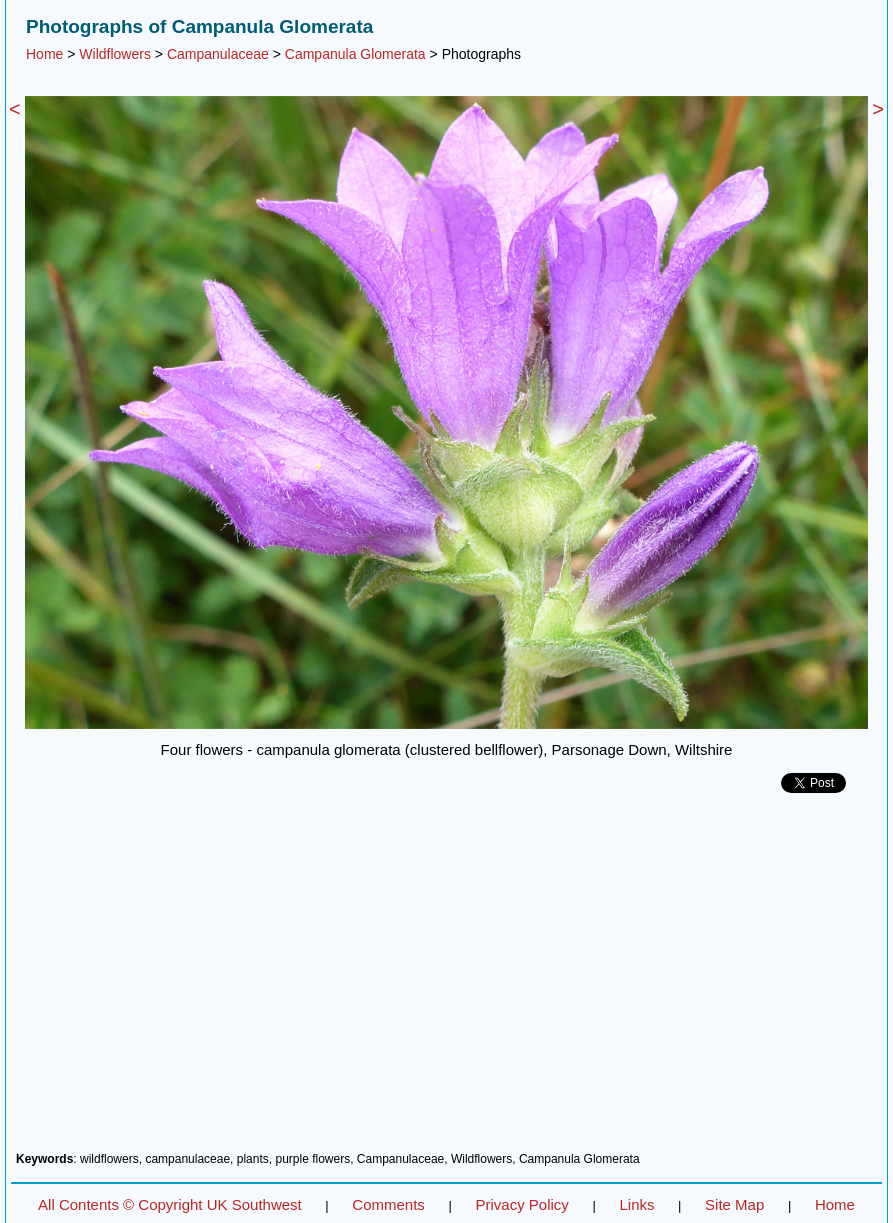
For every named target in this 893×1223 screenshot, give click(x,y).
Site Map (734, 1204)
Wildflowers (115, 54)
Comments (388, 1204)
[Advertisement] (446, 980)
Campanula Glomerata (355, 54)
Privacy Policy (521, 1204)
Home (44, 54)
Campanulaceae (218, 54)
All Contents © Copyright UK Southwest (170, 1204)
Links (636, 1204)
